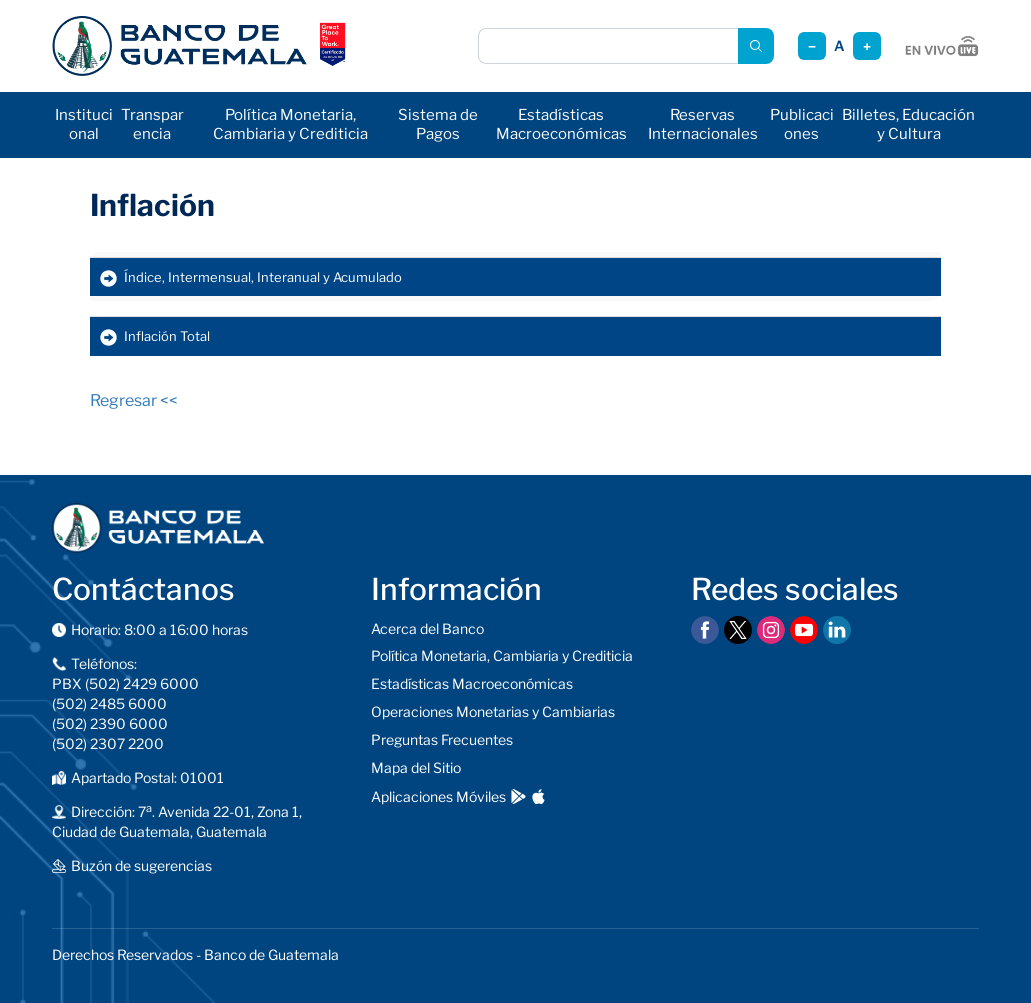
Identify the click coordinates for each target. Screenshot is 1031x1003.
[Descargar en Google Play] (518, 796)
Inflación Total (167, 336)
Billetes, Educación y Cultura (908, 124)
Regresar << (134, 400)
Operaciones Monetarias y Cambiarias (493, 711)
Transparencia (152, 124)
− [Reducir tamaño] (812, 46)
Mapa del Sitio (416, 767)
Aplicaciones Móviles (438, 796)
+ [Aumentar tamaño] (867, 46)
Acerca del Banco (427, 628)
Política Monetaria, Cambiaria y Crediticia (290, 124)
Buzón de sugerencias (141, 865)
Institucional (84, 124)
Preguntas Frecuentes (442, 739)
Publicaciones (802, 124)
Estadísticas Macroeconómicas (561, 124)
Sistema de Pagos (438, 124)
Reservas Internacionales (703, 124)
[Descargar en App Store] (538, 796)
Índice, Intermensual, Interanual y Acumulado (263, 277)
